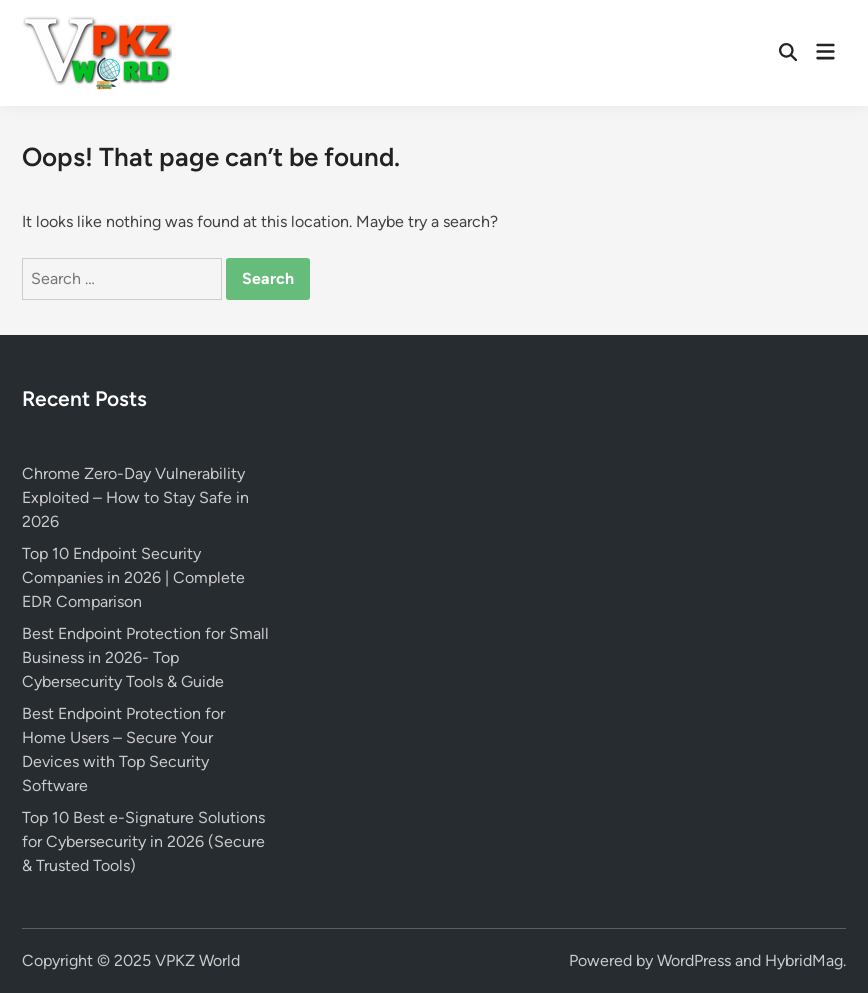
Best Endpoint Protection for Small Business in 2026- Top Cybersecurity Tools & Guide (145, 657)
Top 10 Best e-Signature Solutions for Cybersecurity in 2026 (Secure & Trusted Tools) (143, 841)
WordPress (694, 960)
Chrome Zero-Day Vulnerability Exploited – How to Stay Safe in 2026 (135, 497)
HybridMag (804, 960)
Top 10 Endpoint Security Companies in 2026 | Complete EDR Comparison (133, 577)
